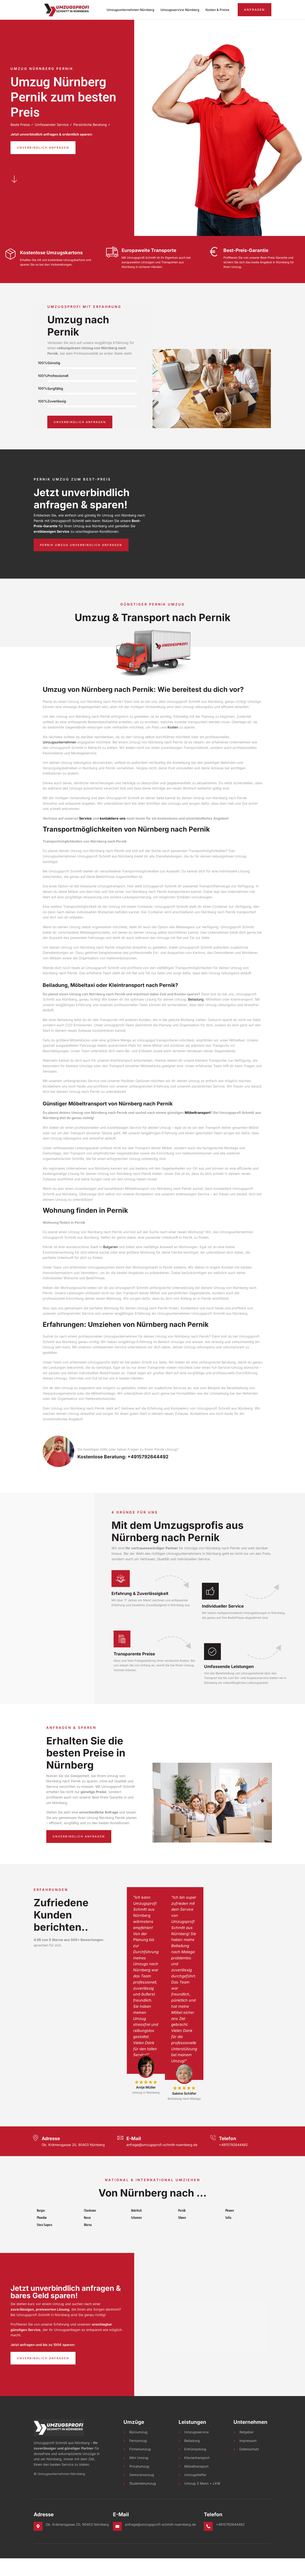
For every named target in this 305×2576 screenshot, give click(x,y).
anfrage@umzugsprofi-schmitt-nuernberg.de (161, 2164)
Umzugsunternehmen (59, 745)
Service (85, 821)
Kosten (172, 730)
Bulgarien (110, 1250)
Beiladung (196, 1002)
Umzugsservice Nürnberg (179, 10)
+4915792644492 (147, 1460)
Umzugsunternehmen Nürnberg (130, 10)
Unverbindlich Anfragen (44, 147)
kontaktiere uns (113, 821)
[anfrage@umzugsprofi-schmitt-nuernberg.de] (117, 2545)
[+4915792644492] (208, 2545)
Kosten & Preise (217, 10)
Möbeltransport (198, 1116)
